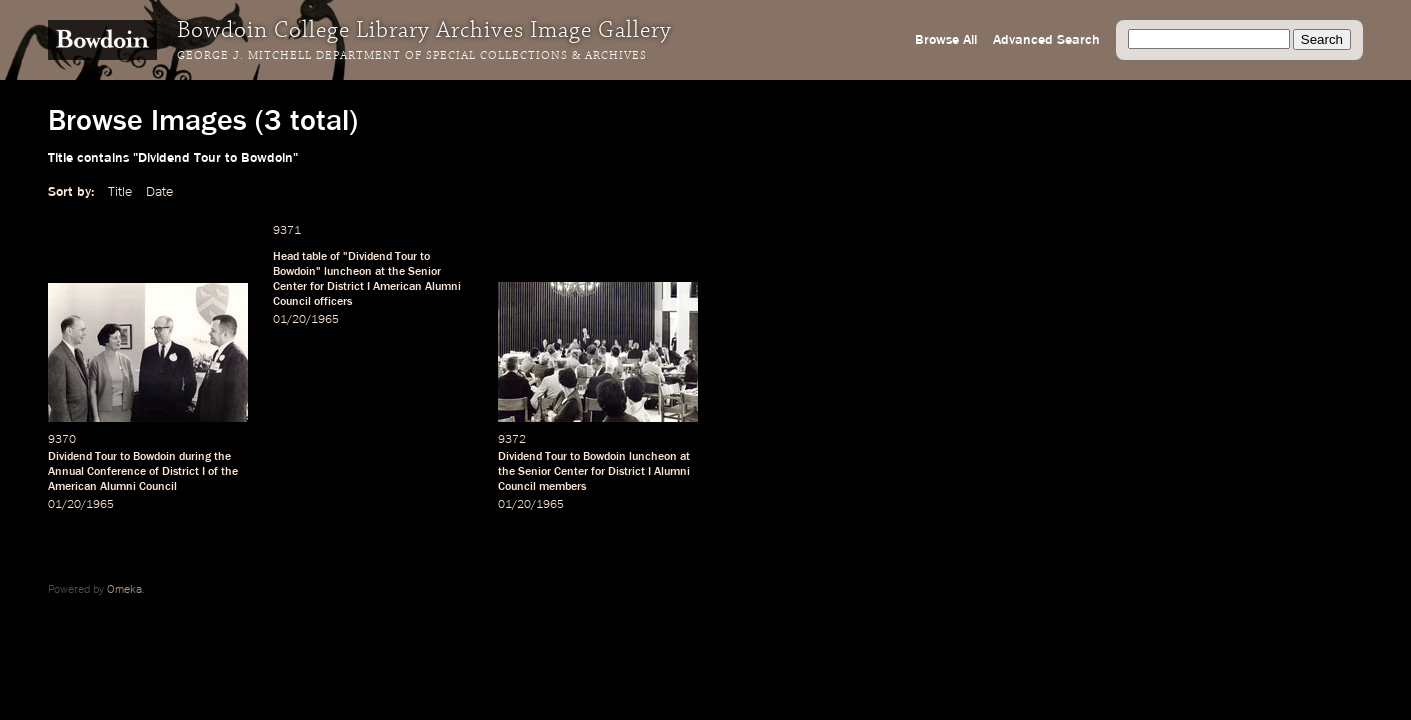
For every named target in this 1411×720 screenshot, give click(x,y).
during (195, 457)
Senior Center (553, 472)
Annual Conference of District (123, 472)
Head (286, 257)
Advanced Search (1046, 40)
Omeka (124, 590)
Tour (406, 257)
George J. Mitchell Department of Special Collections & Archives (412, 56)
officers (333, 302)
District (345, 287)
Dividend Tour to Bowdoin (112, 457)
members (562, 487)
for (317, 287)
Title (120, 192)
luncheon (348, 272)
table (314, 257)
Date (159, 192)
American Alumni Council (112, 487)
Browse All (946, 40)
